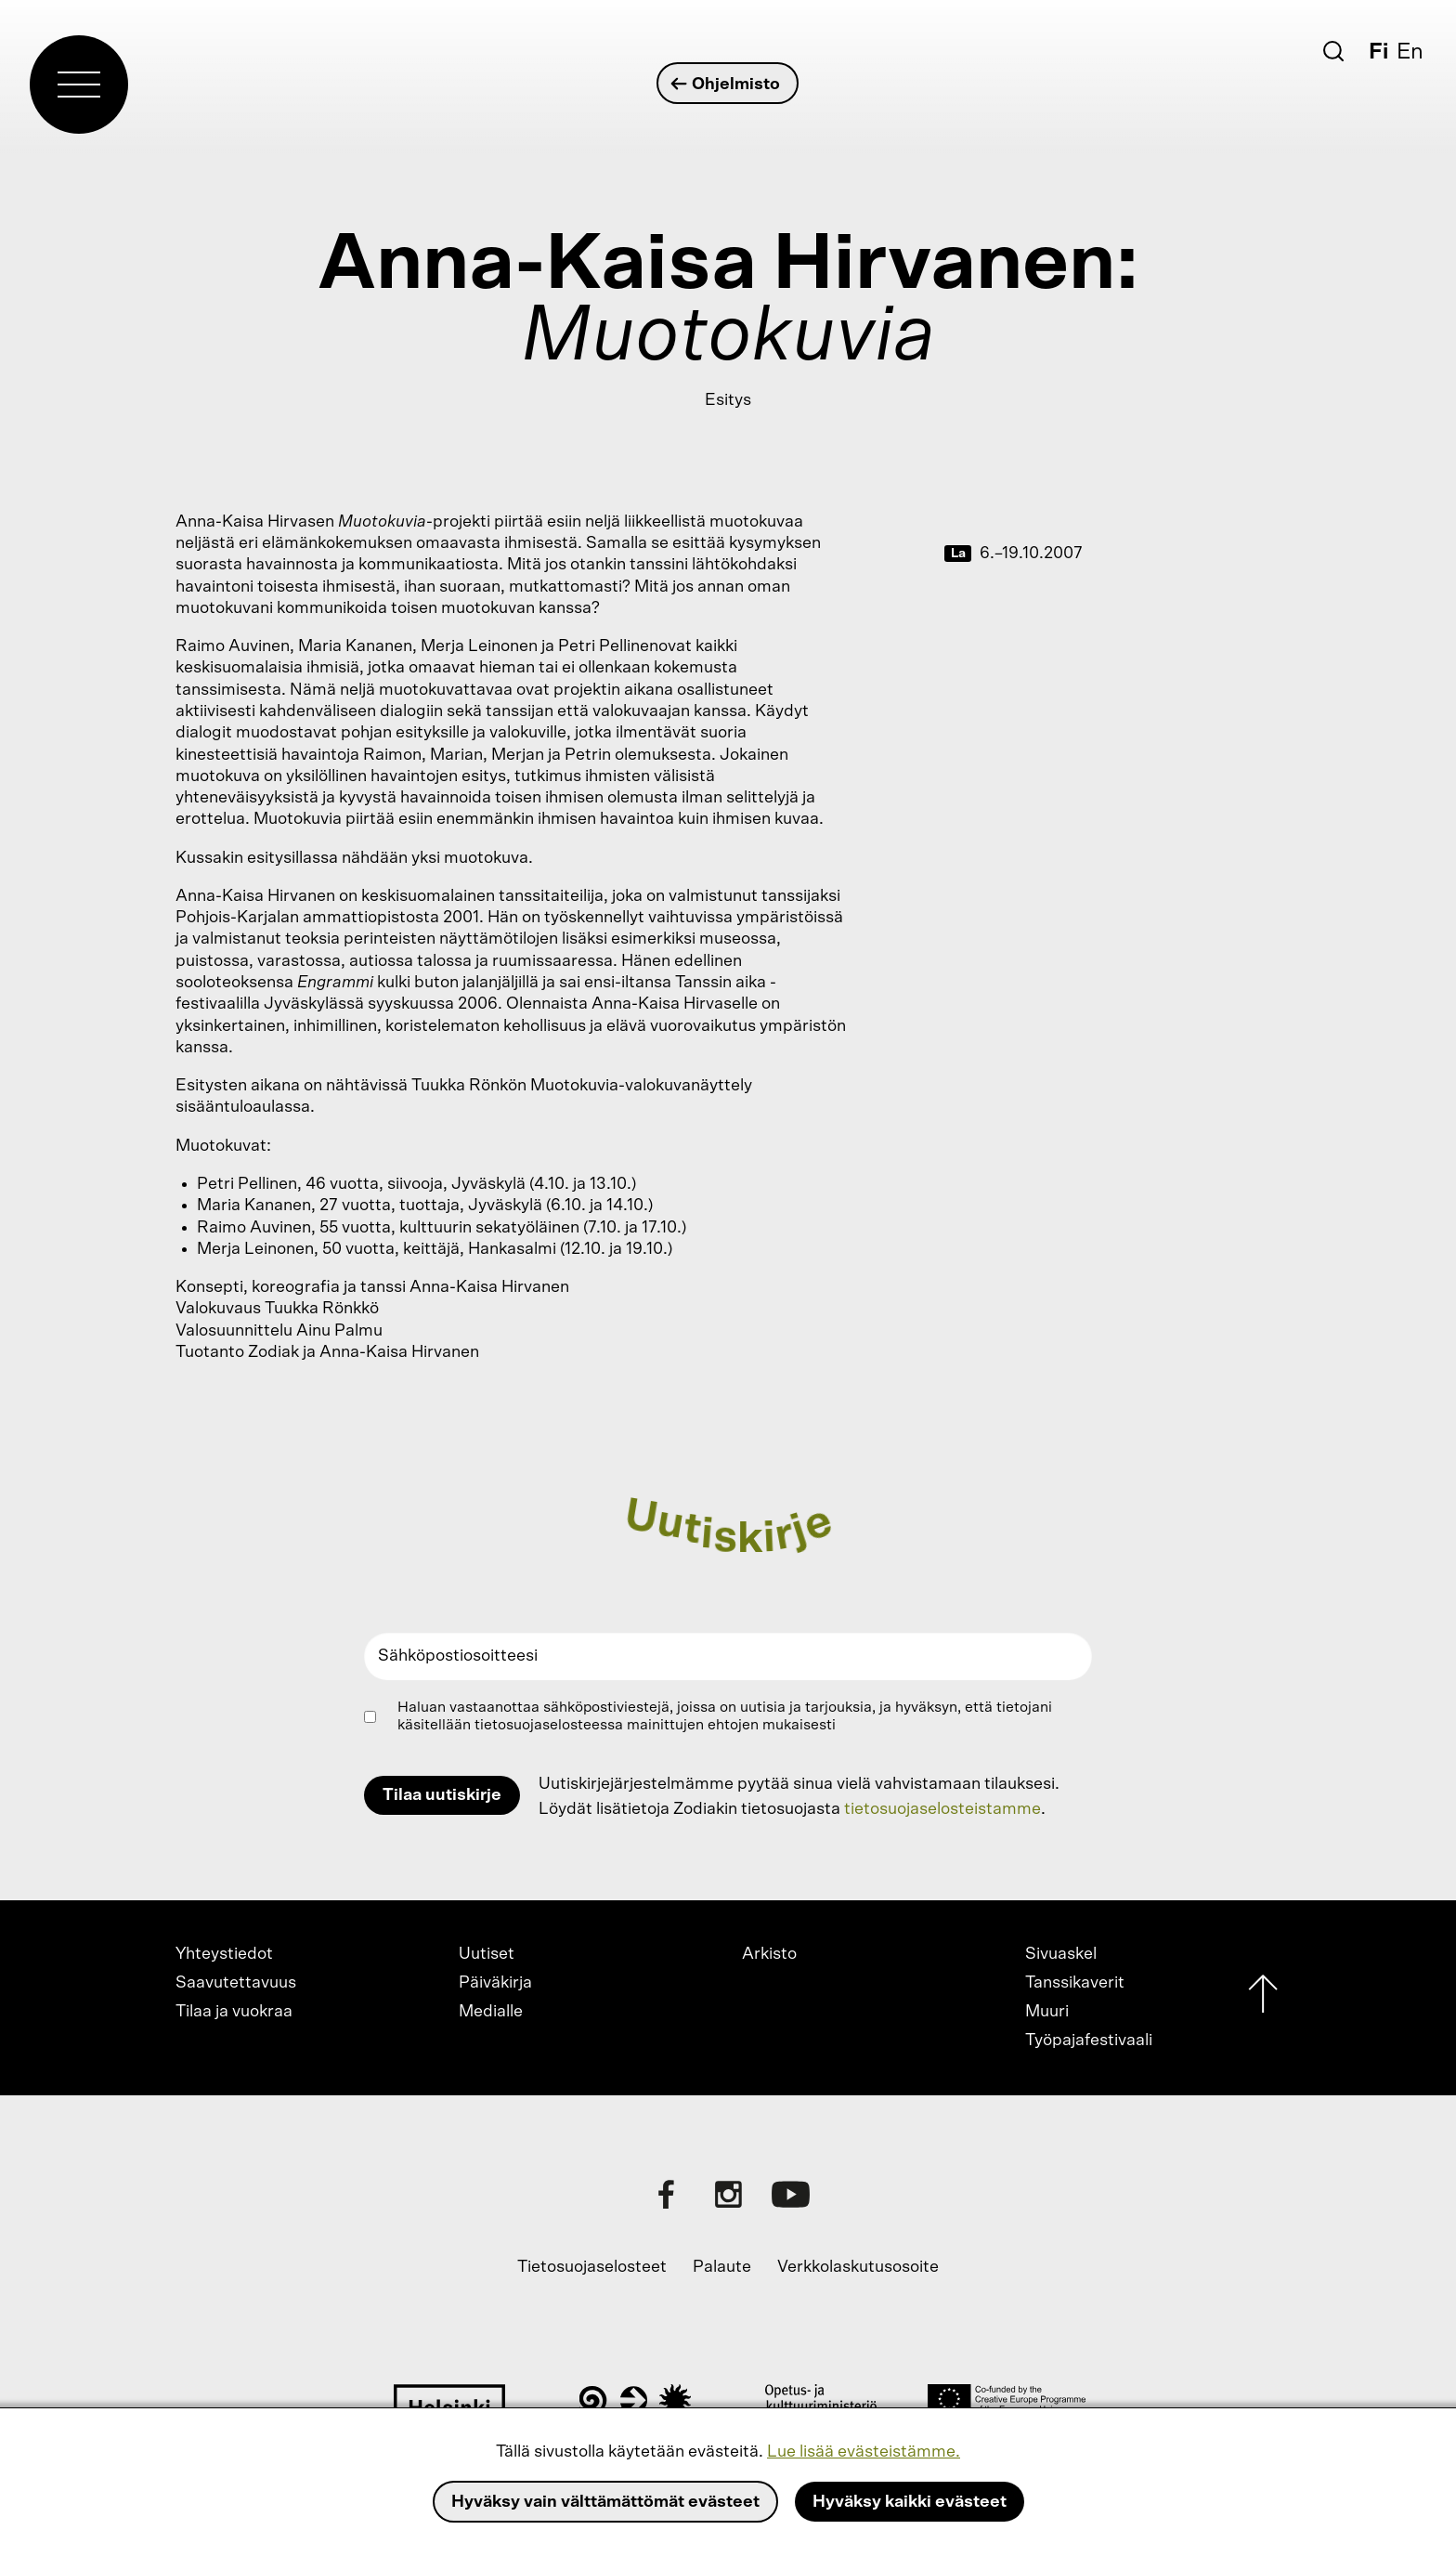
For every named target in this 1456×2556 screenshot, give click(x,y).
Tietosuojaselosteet (592, 2267)
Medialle (491, 2011)
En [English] (1410, 52)
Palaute (722, 2267)
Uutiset (486, 1954)
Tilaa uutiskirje (442, 1795)
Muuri (1047, 2011)
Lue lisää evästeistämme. (863, 2452)
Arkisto (769, 1954)
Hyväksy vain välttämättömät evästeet (605, 2502)
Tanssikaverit (1074, 1983)
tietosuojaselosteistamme (942, 1809)
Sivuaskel (1061, 1954)
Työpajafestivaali (1088, 2040)
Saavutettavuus (236, 1983)
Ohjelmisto (726, 84)
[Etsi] (1333, 51)
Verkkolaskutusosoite (858, 2267)
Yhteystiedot (224, 1954)
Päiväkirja (495, 1983)
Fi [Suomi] (1378, 52)
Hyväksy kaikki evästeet (909, 2502)
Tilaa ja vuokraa (234, 2011)
